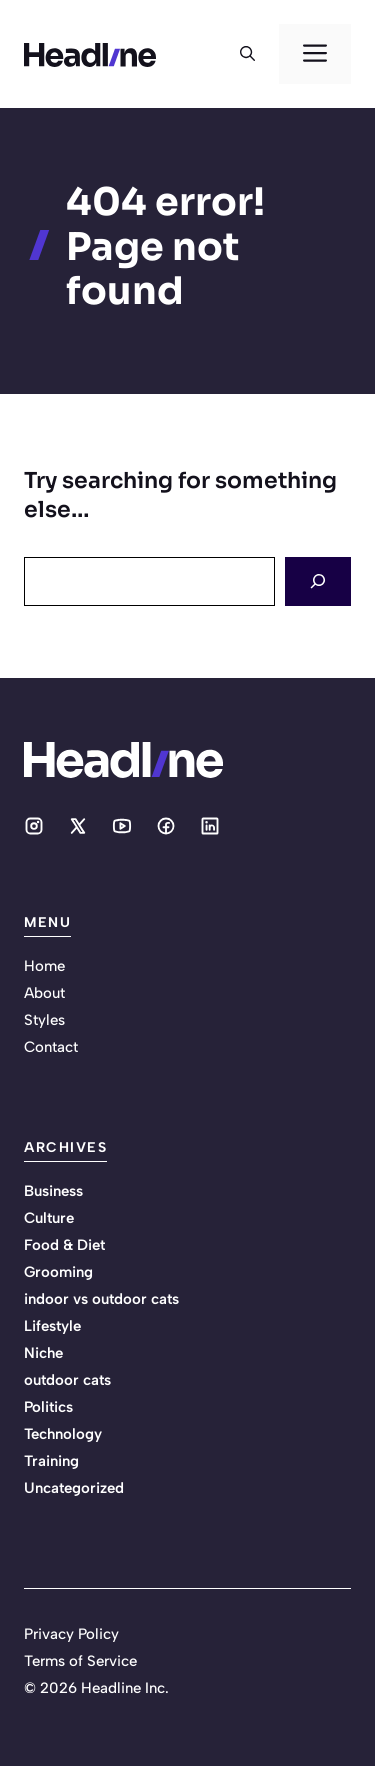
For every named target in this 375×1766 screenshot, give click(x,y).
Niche (43, 1353)
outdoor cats (67, 1380)
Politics (48, 1407)
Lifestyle (52, 1326)
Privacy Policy (71, 1634)
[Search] (318, 581)
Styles (44, 1020)
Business (53, 1191)
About (44, 993)
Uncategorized (74, 1488)
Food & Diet (64, 1245)
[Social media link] (34, 826)
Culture (49, 1218)
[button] (247, 54)
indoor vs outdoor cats (101, 1299)
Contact (51, 1047)
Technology (63, 1434)
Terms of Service (80, 1661)
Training (51, 1461)
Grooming (58, 1272)
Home (44, 966)
